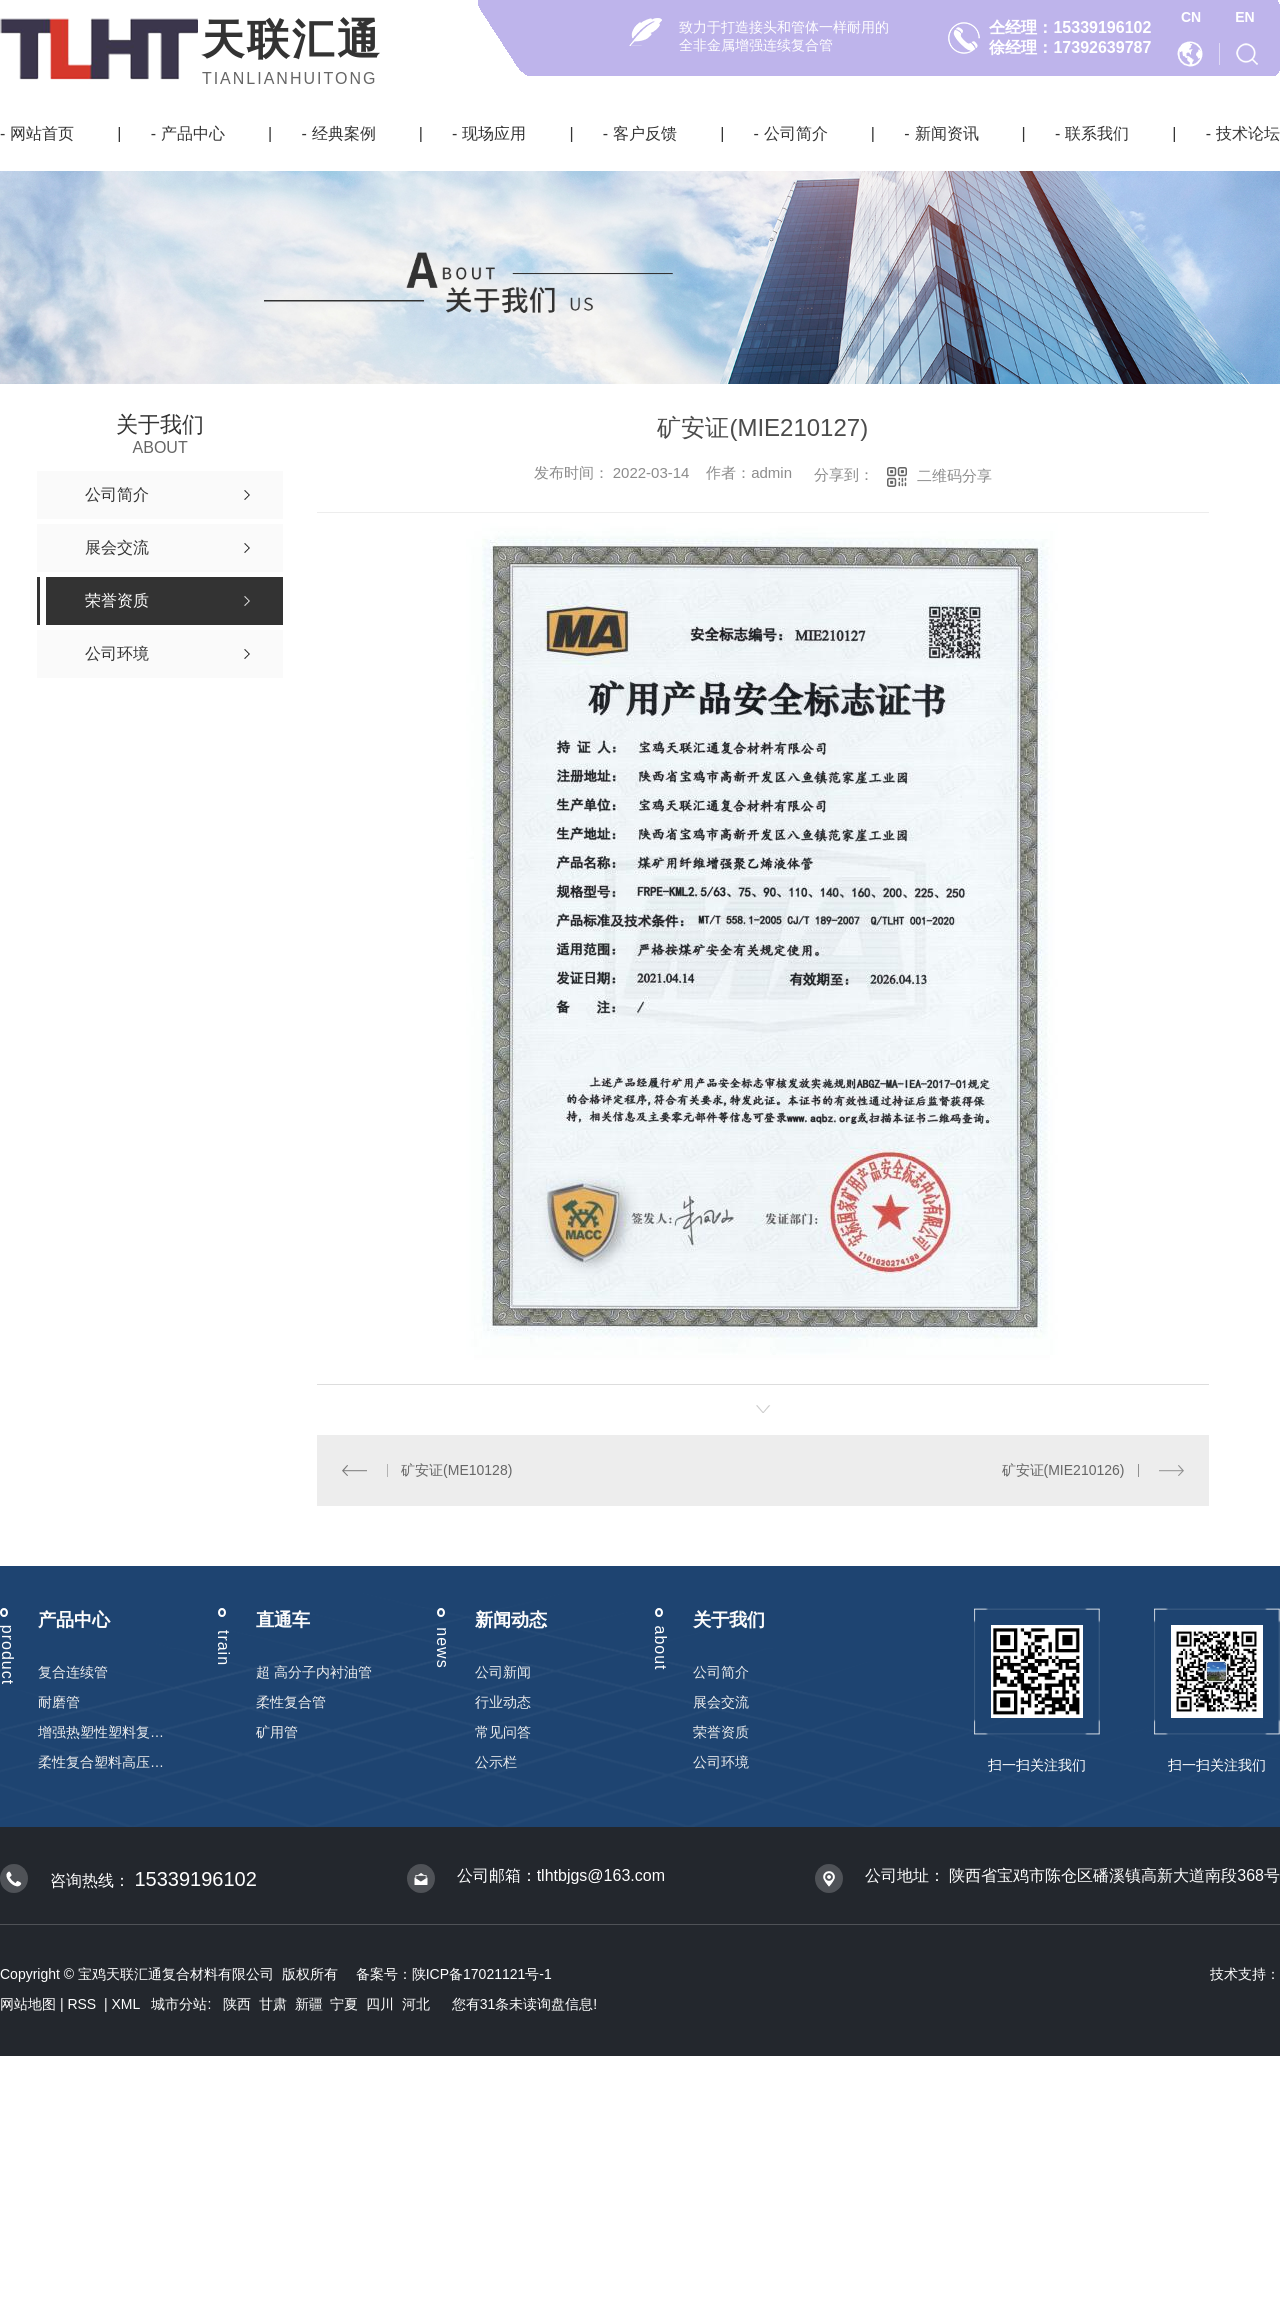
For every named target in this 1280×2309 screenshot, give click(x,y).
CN (1191, 17)
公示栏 (496, 1762)
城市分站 (179, 2004)
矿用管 (277, 1732)
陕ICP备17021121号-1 (482, 1974)
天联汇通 (292, 39)
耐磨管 (59, 1702)
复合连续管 (73, 1672)
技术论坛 (1248, 133)
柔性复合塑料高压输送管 (101, 1762)
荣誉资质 (721, 1732)
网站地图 (28, 2004)
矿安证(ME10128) (456, 1470)
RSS (83, 2004)
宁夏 (344, 2004)
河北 (416, 2004)
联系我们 (1097, 133)
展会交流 (721, 1702)
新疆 (309, 2004)
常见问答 (503, 1732)
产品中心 (193, 133)
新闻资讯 (947, 133)
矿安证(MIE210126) (1063, 1470)
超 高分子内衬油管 (314, 1672)
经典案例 (344, 133)
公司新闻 (503, 1672)
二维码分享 (954, 475)
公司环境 (721, 1762)
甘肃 (273, 2004)
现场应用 (494, 133)
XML (128, 2004)
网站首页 (42, 133)
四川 (380, 2004)
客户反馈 (645, 133)
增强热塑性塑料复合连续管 (101, 1732)
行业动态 (503, 1702)
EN (1244, 17)
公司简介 (796, 133)
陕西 (237, 2004)
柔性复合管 (291, 1702)
